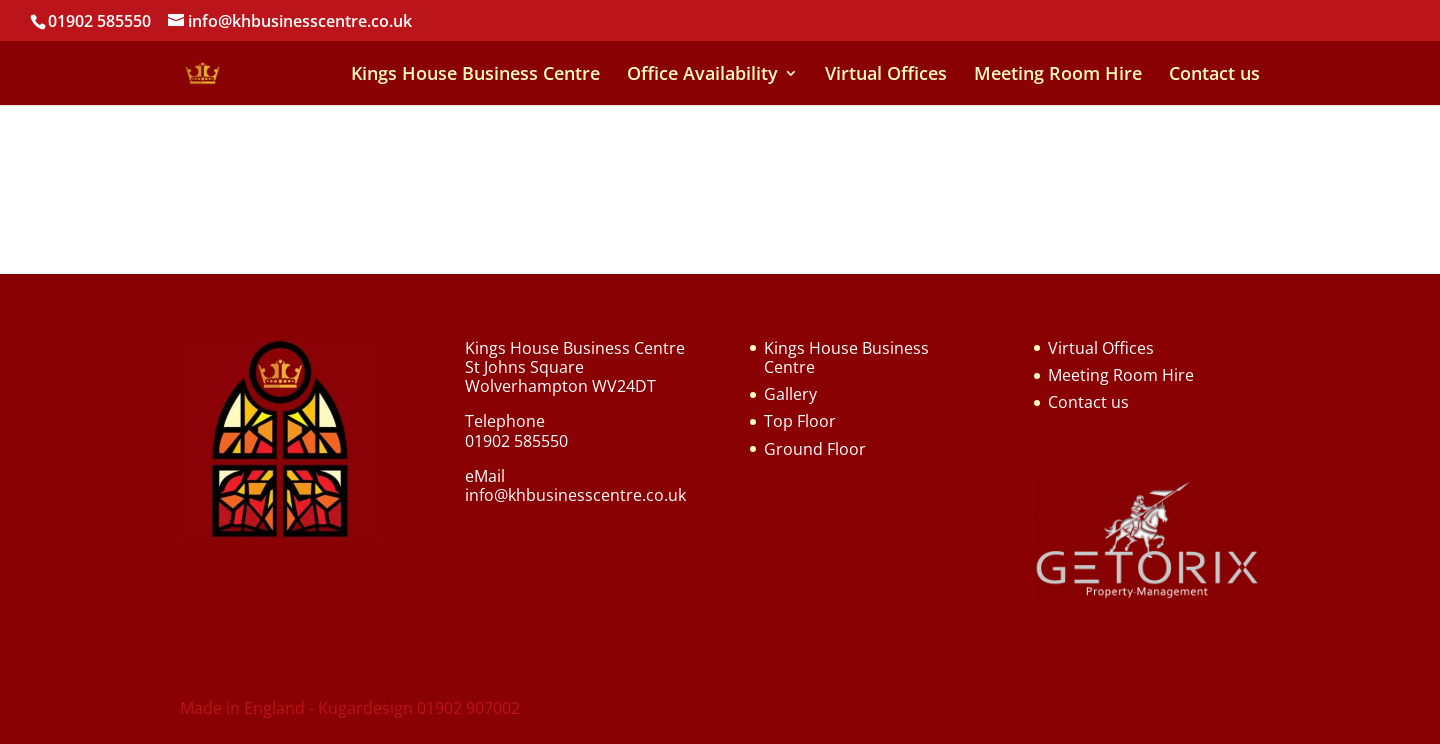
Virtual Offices (886, 75)
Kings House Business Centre (475, 75)
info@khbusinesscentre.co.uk (575, 495)
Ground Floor (815, 449)
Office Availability (702, 75)
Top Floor (800, 421)
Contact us (1214, 75)
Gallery (790, 394)
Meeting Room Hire (1058, 75)
